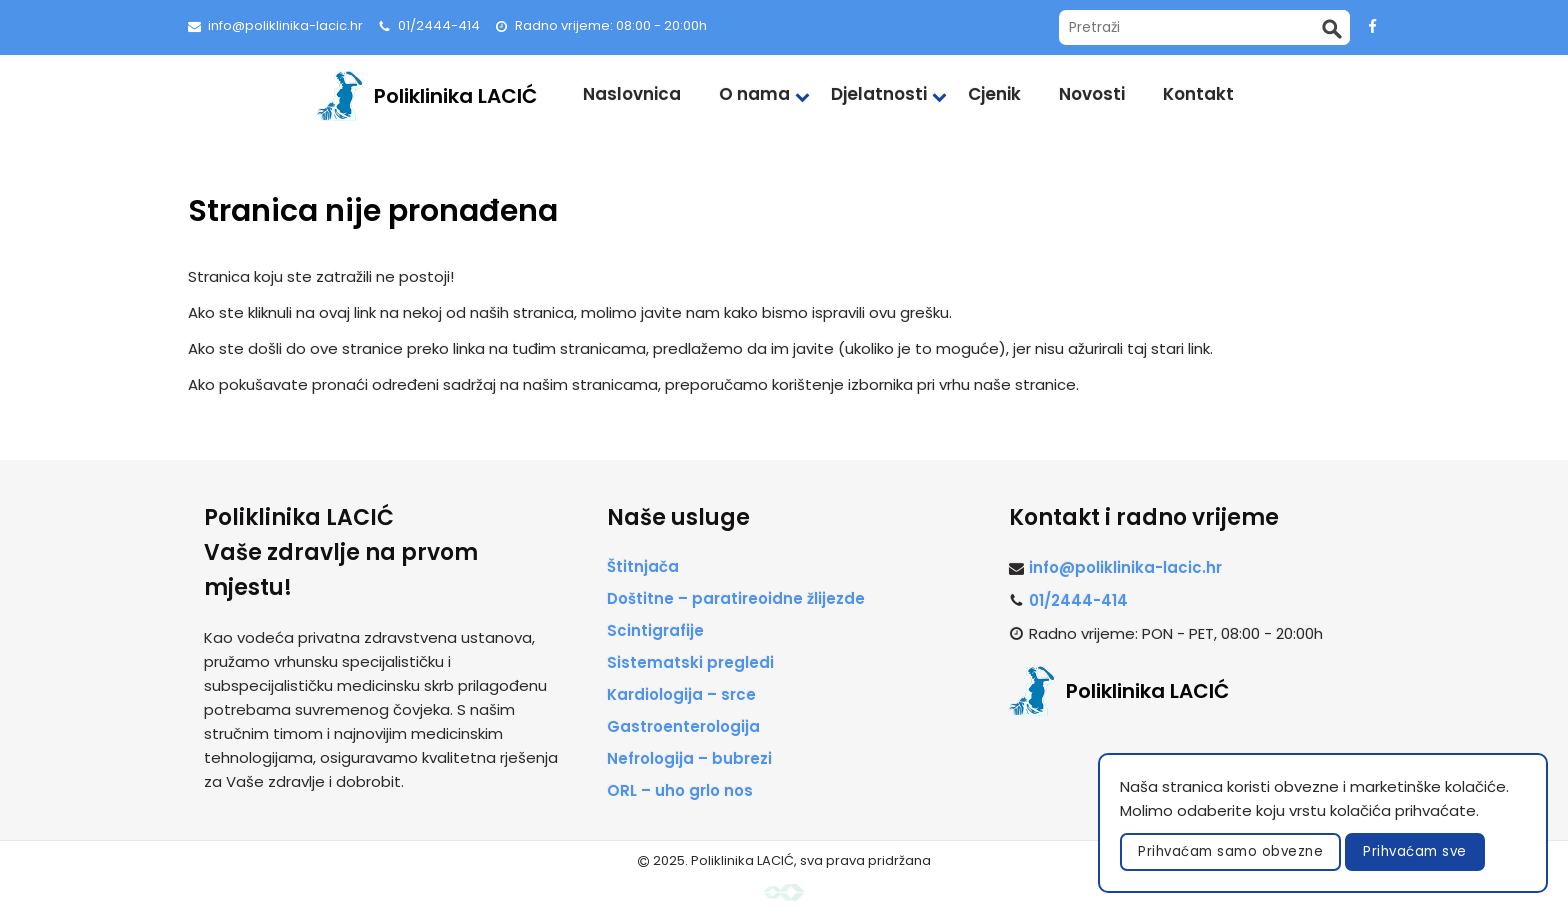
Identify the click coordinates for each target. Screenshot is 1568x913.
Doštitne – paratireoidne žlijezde (736, 598)
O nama (754, 94)
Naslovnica (632, 94)
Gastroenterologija (683, 726)
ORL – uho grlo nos (680, 790)
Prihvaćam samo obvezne (1230, 851)
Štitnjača (643, 566)
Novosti (1092, 94)
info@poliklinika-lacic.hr (285, 25)
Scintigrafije (655, 630)
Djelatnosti (879, 94)
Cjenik (994, 94)
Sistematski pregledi (690, 662)
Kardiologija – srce (681, 694)
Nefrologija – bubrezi (689, 758)
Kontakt (1198, 94)
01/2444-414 (439, 25)
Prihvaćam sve (1415, 851)
